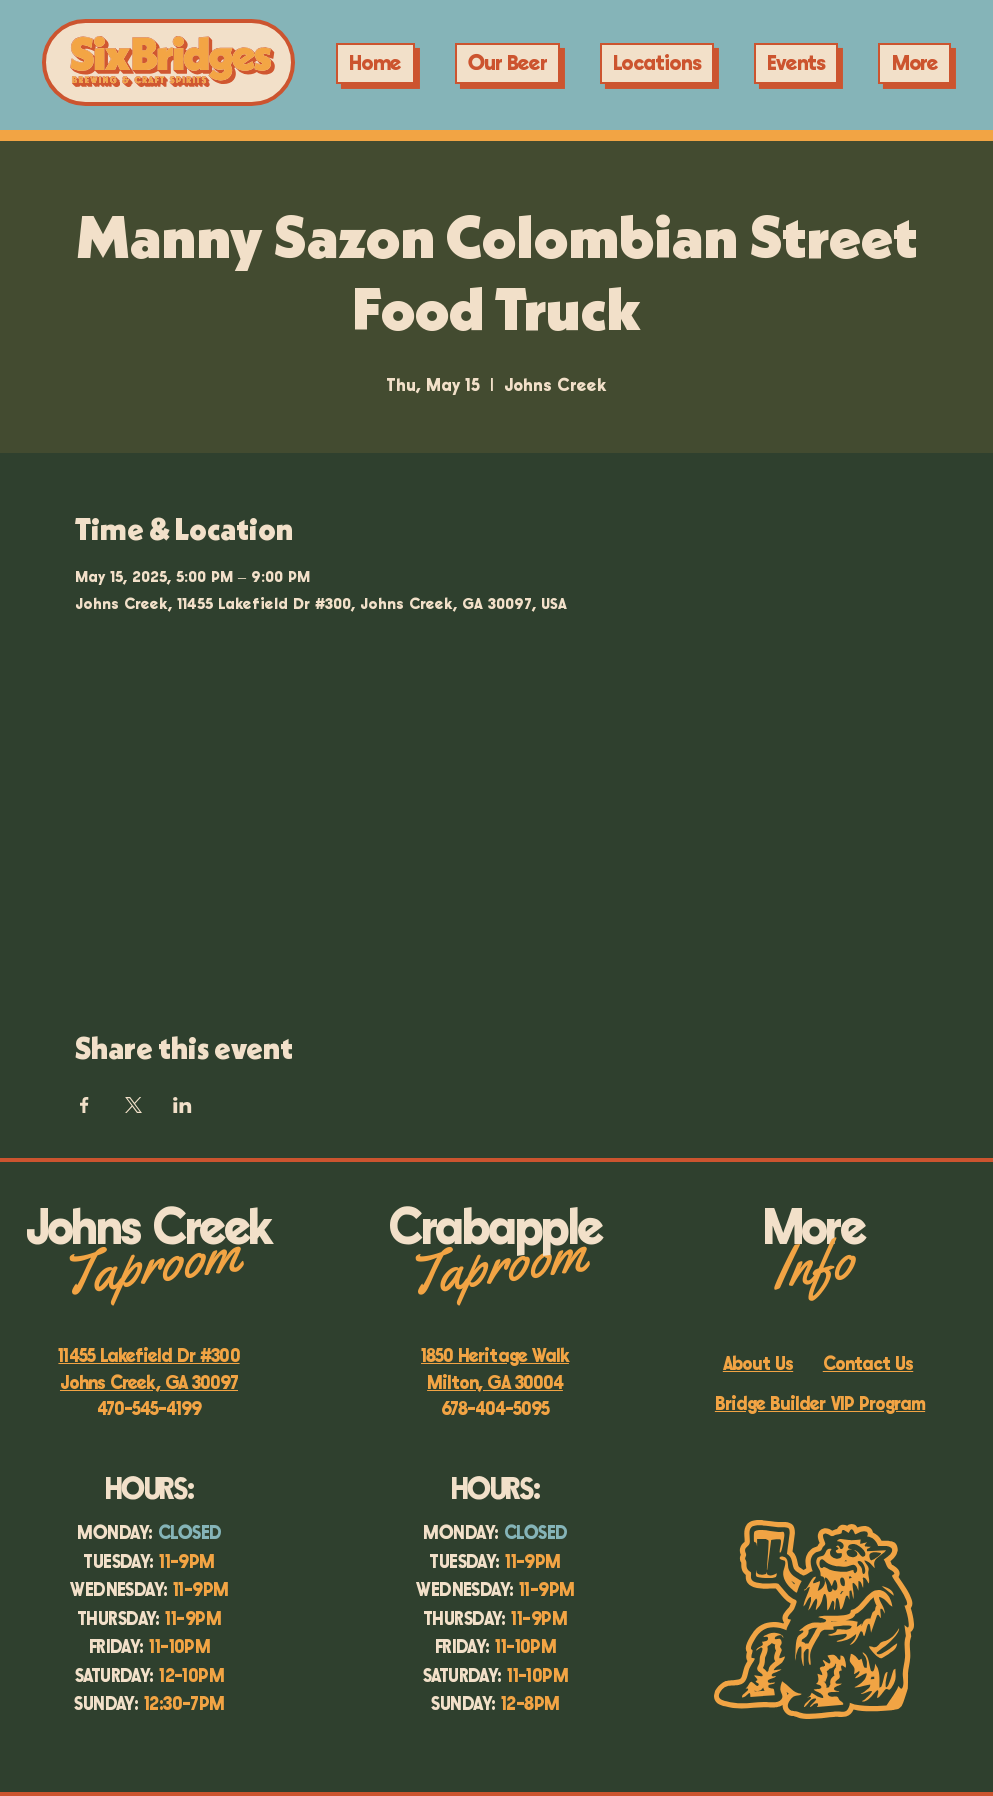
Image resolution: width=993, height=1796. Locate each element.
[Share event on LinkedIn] (182, 1105)
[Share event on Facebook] (84, 1105)
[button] (796, 63)
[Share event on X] (133, 1105)
